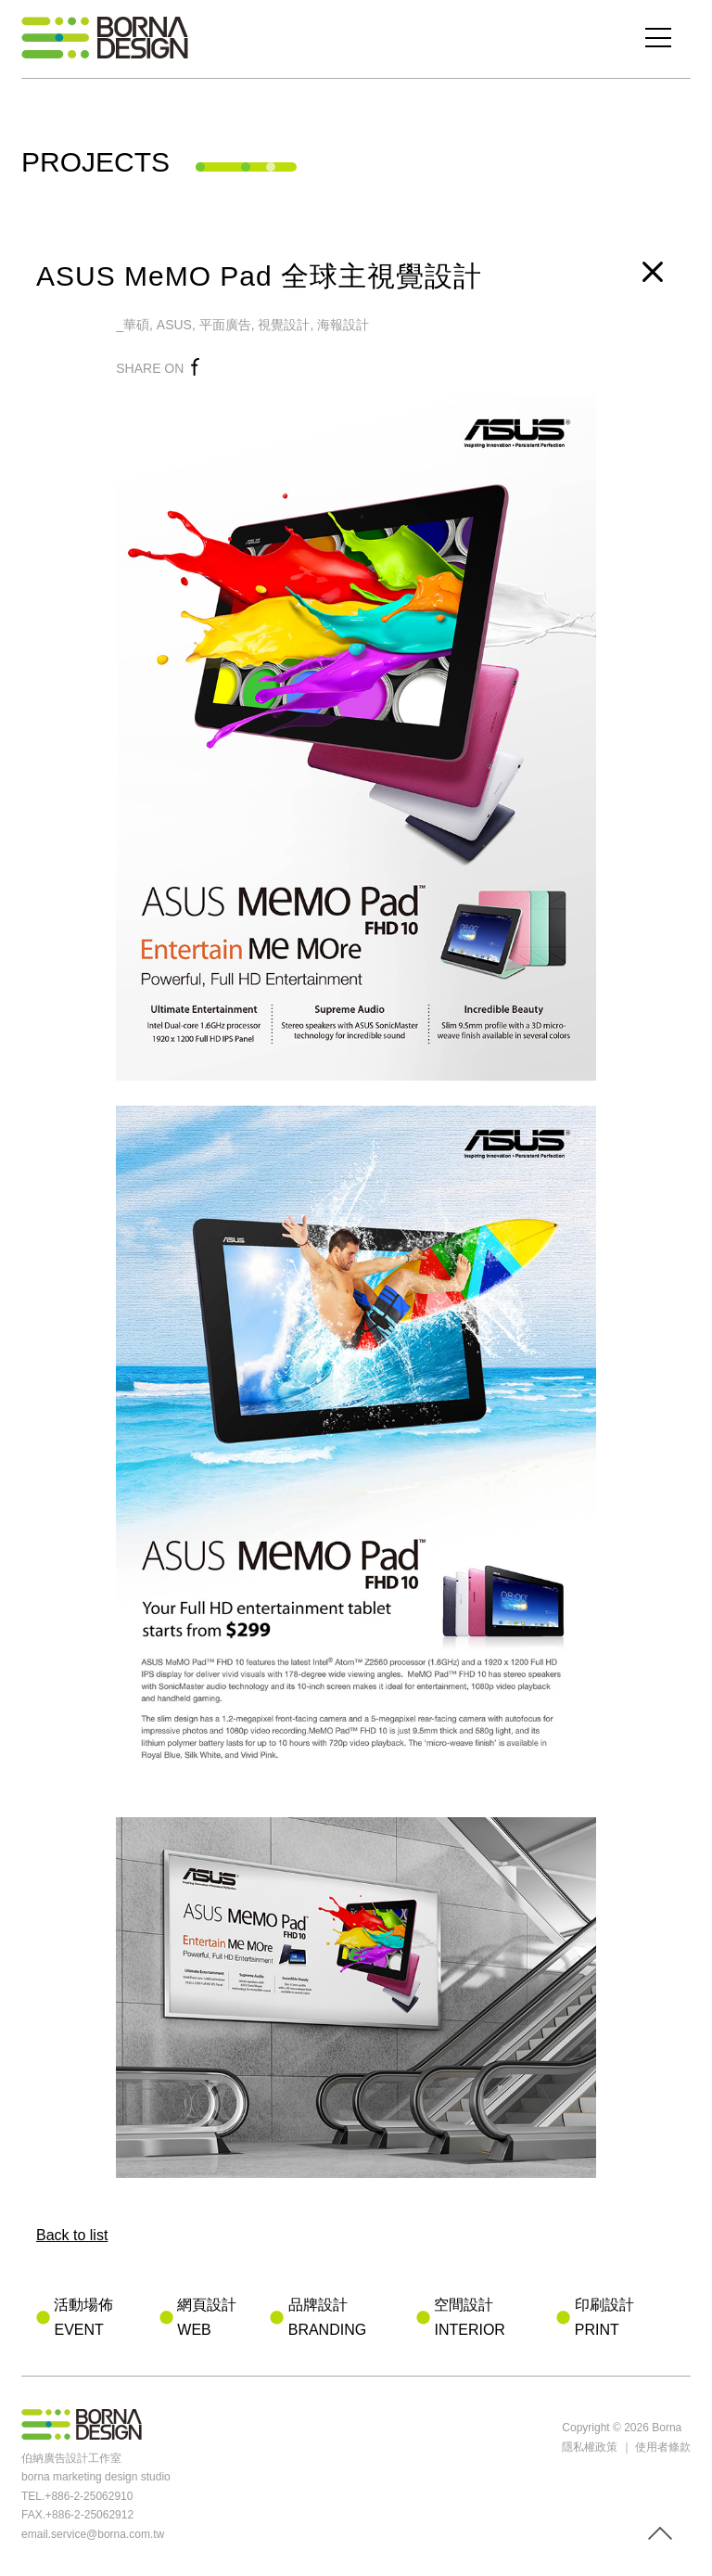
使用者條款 (663, 2447)
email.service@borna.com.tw (92, 2534)
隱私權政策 (589, 2447)
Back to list (72, 2235)
